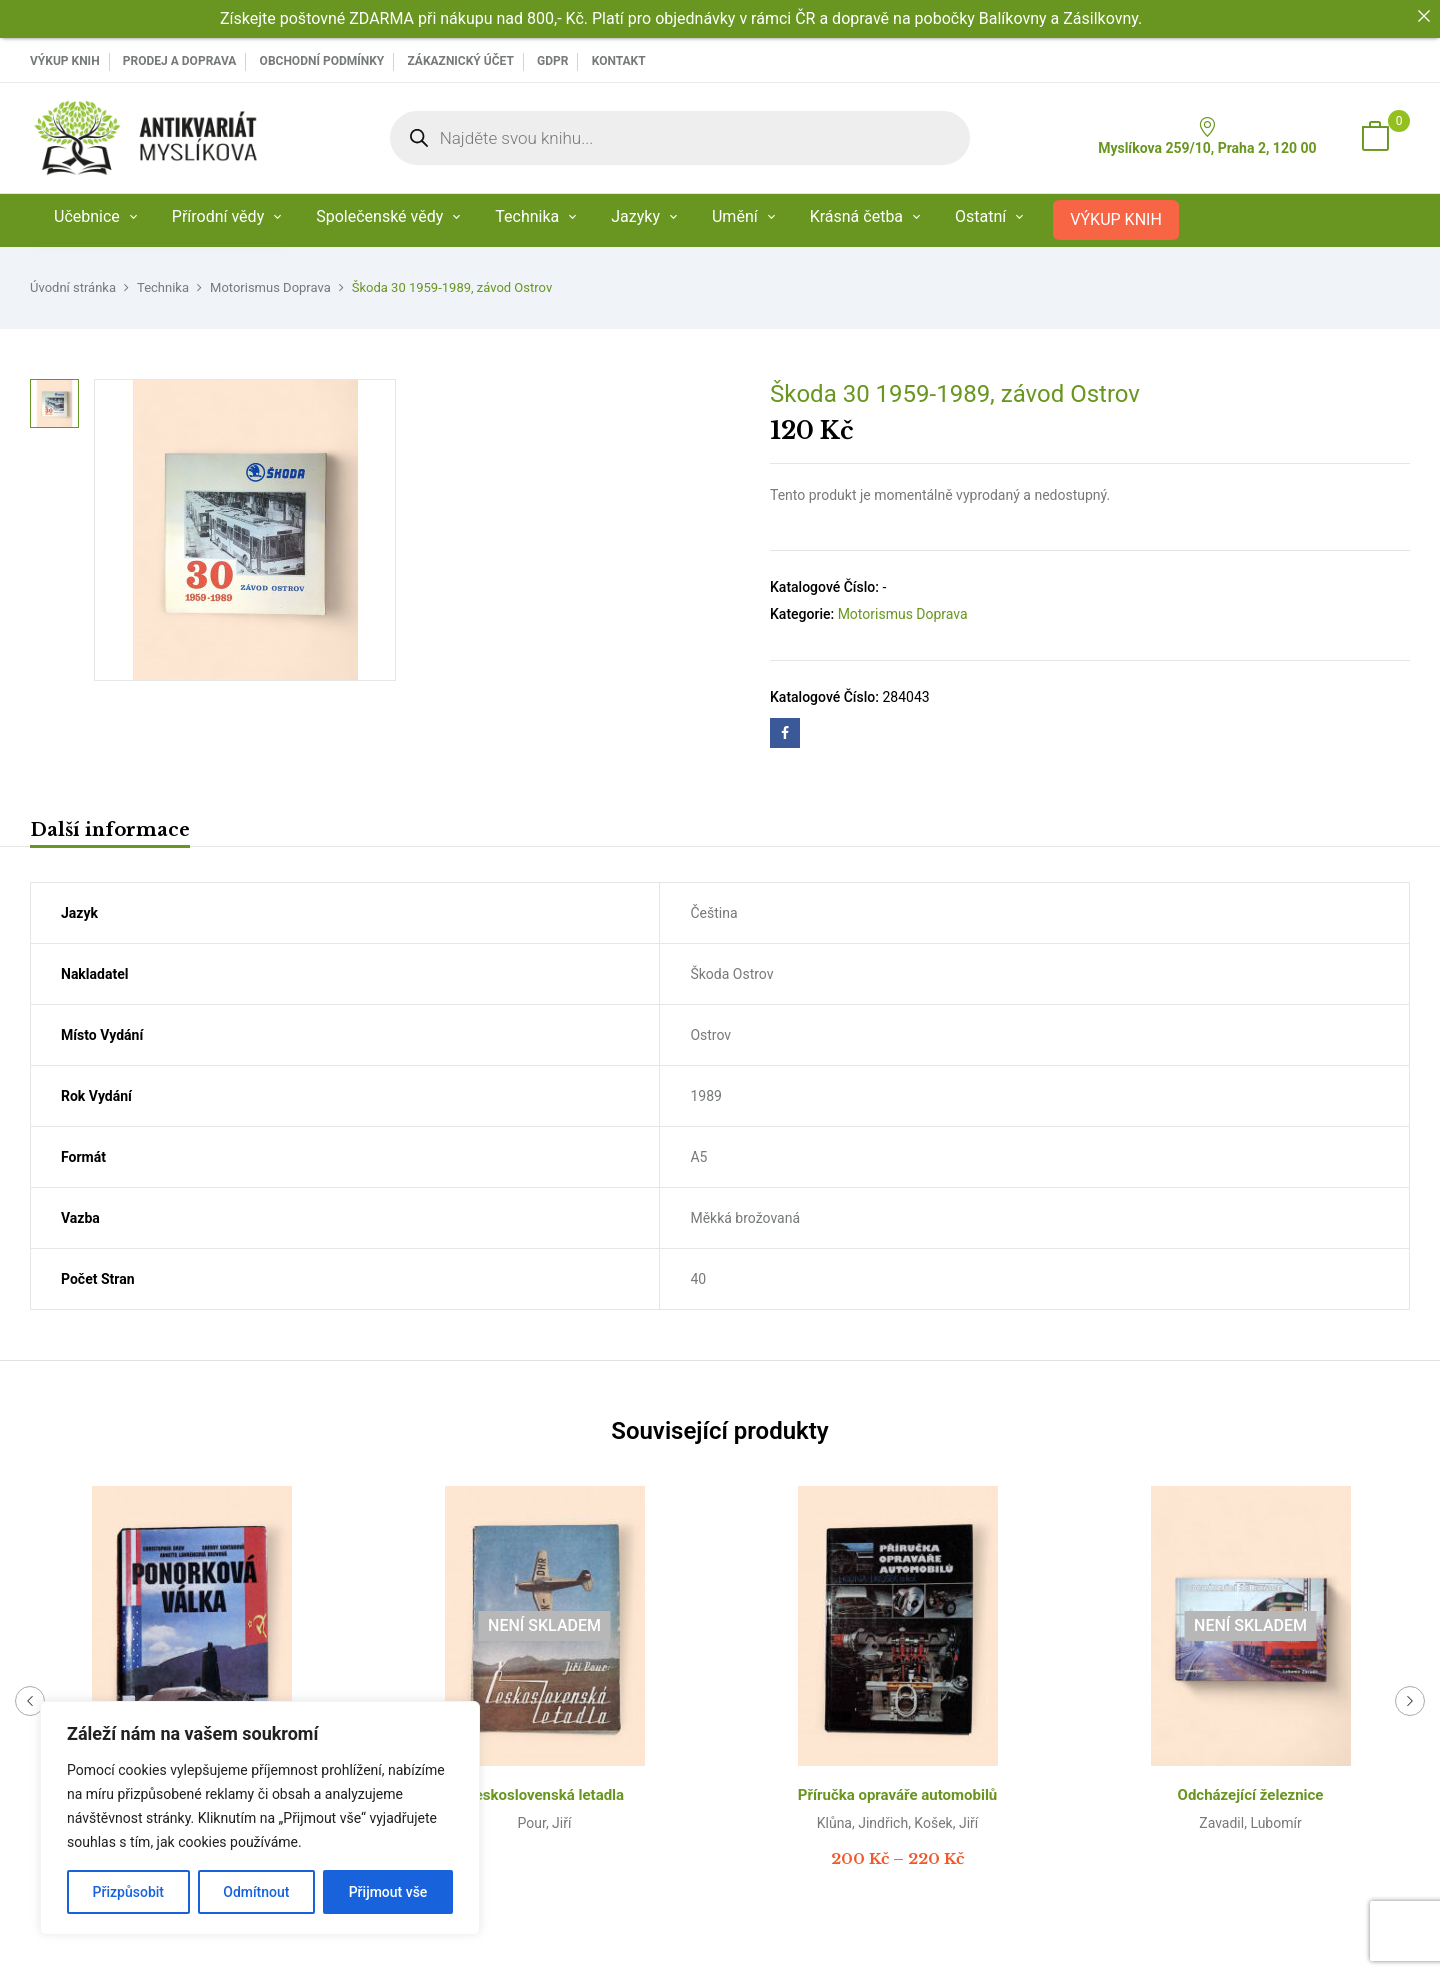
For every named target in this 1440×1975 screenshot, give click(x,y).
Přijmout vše (388, 1892)
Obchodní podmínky (322, 61)
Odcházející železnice (1251, 1795)
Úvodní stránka (73, 287)
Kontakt (619, 61)
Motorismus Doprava (270, 287)
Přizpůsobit (128, 1892)
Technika (163, 287)
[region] (260, 1818)
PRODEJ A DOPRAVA (180, 61)
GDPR (552, 61)
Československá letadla (544, 1795)
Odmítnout (256, 1892)
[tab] (110, 832)
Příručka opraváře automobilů (898, 1795)
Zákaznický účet (460, 61)
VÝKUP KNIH (65, 61)
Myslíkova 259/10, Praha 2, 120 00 (1207, 136)
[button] (1375, 138)
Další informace (110, 830)
